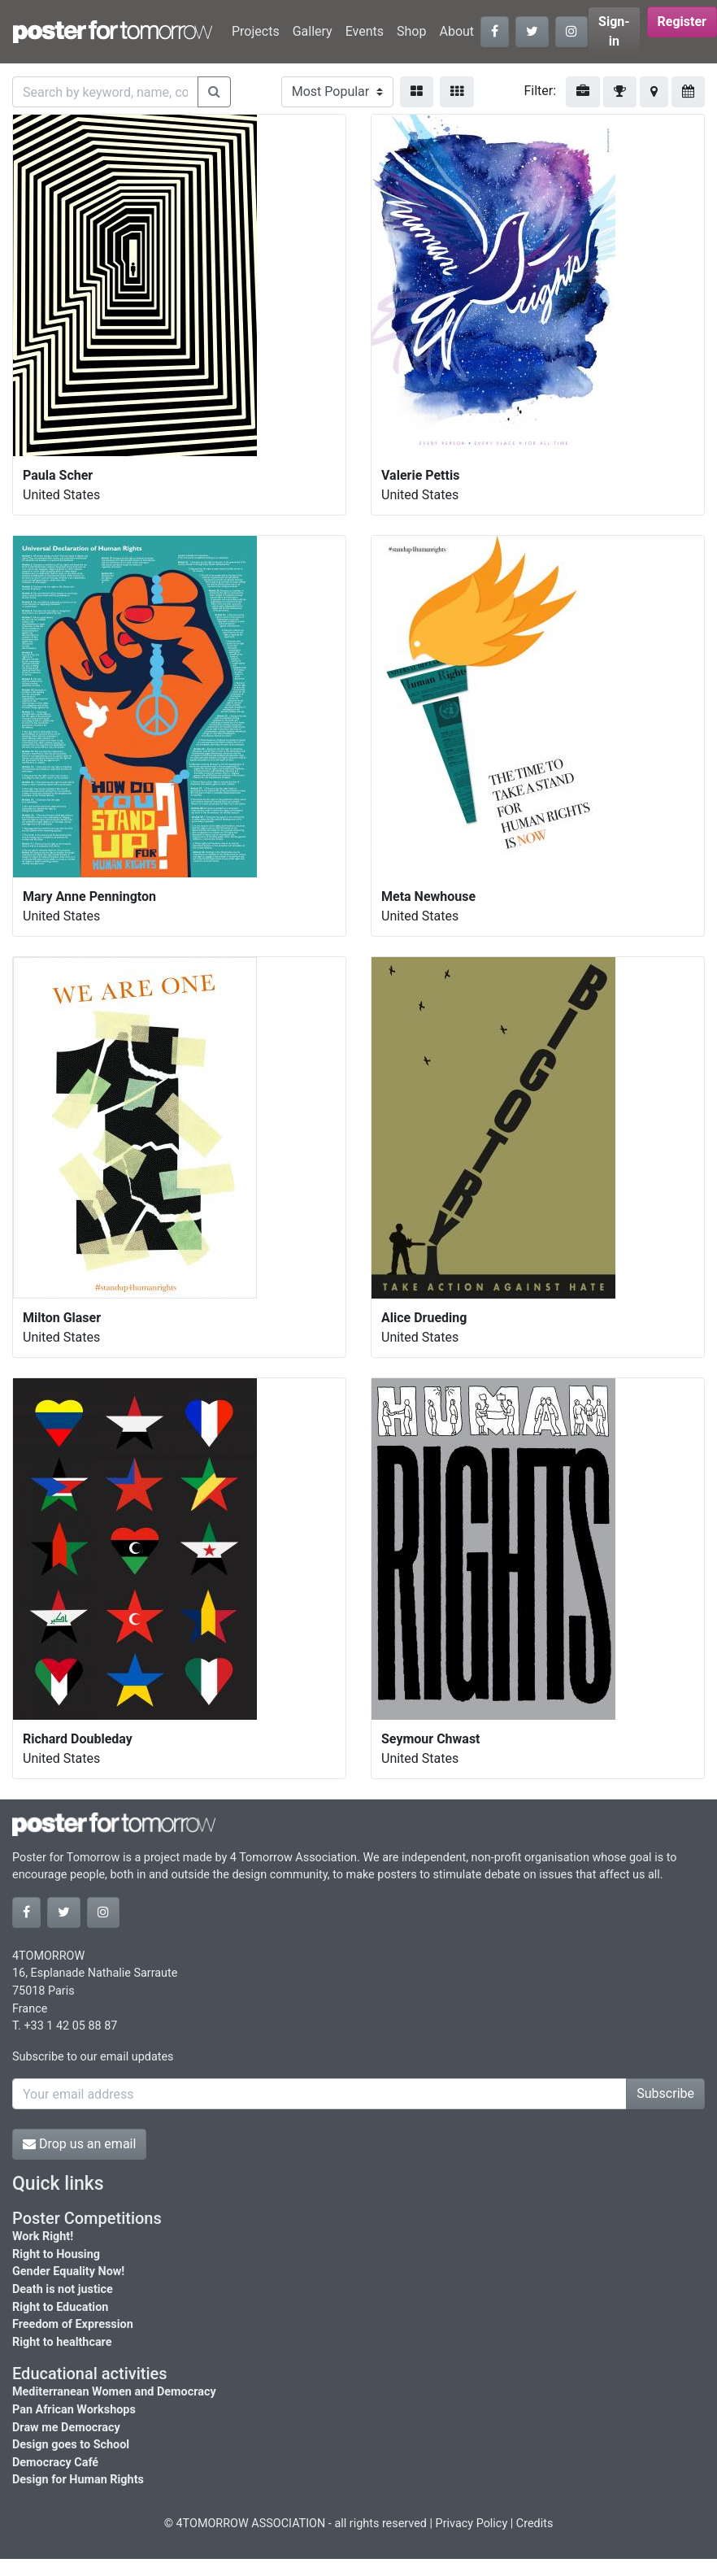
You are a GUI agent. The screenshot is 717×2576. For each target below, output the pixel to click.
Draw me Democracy (66, 2428)
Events (364, 31)
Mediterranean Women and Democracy (114, 2392)
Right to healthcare (62, 2342)
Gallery (312, 31)
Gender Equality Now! (68, 2271)
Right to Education (60, 2307)
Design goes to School (70, 2445)
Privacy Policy (472, 2523)
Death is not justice (62, 2289)
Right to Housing (56, 2254)
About (456, 31)
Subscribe (665, 2093)
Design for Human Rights (78, 2480)
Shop (411, 31)
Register (682, 21)
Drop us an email (79, 2144)
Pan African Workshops (74, 2410)
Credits (535, 2523)
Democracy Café (55, 2462)
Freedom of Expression (72, 2324)
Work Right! (42, 2236)
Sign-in (614, 31)
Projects (256, 31)
